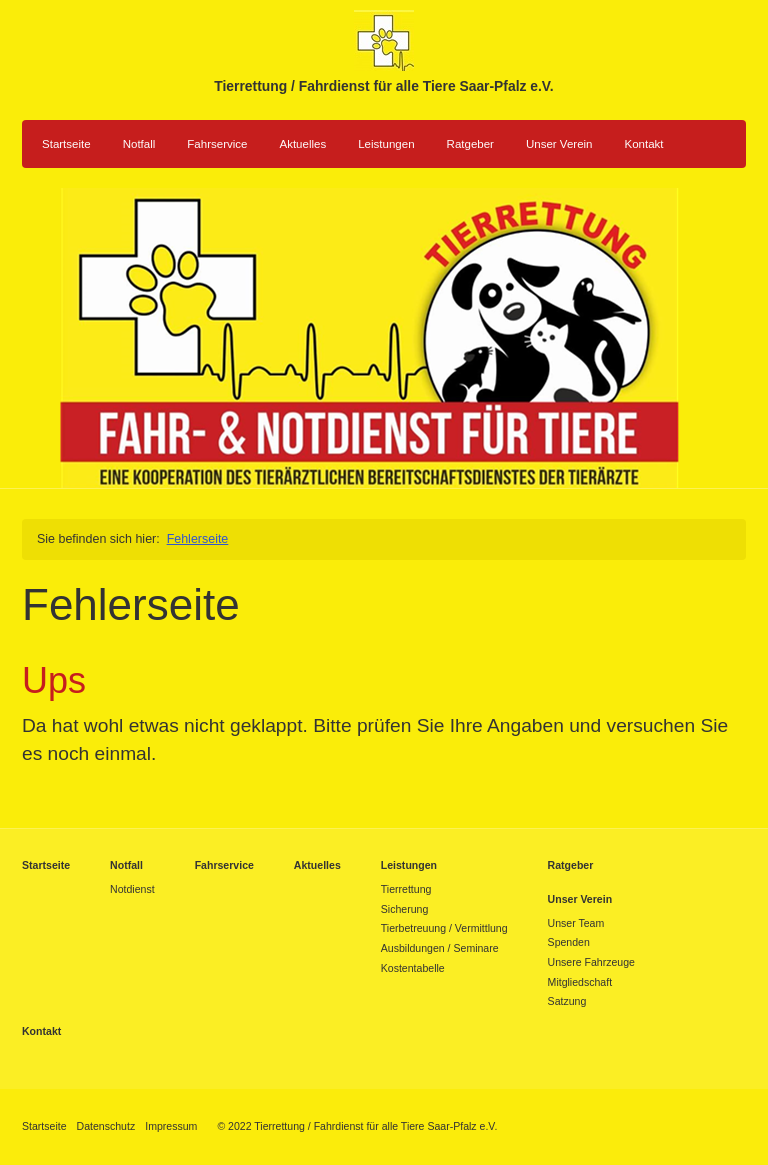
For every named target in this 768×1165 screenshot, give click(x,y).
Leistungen (386, 144)
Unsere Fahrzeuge (591, 962)
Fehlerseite (198, 539)
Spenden (569, 942)
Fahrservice (217, 144)
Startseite (66, 144)
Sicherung (405, 909)
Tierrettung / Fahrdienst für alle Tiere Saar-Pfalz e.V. (383, 86)
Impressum (171, 1126)
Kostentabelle (413, 968)
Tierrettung (406, 889)
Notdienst (132, 889)
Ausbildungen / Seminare (440, 948)
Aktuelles (302, 144)
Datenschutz (106, 1126)
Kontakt (644, 144)
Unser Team (576, 923)
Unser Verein (559, 144)
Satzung (567, 1001)
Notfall (139, 144)
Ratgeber (470, 144)
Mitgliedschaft (580, 982)
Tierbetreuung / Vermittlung (444, 928)
